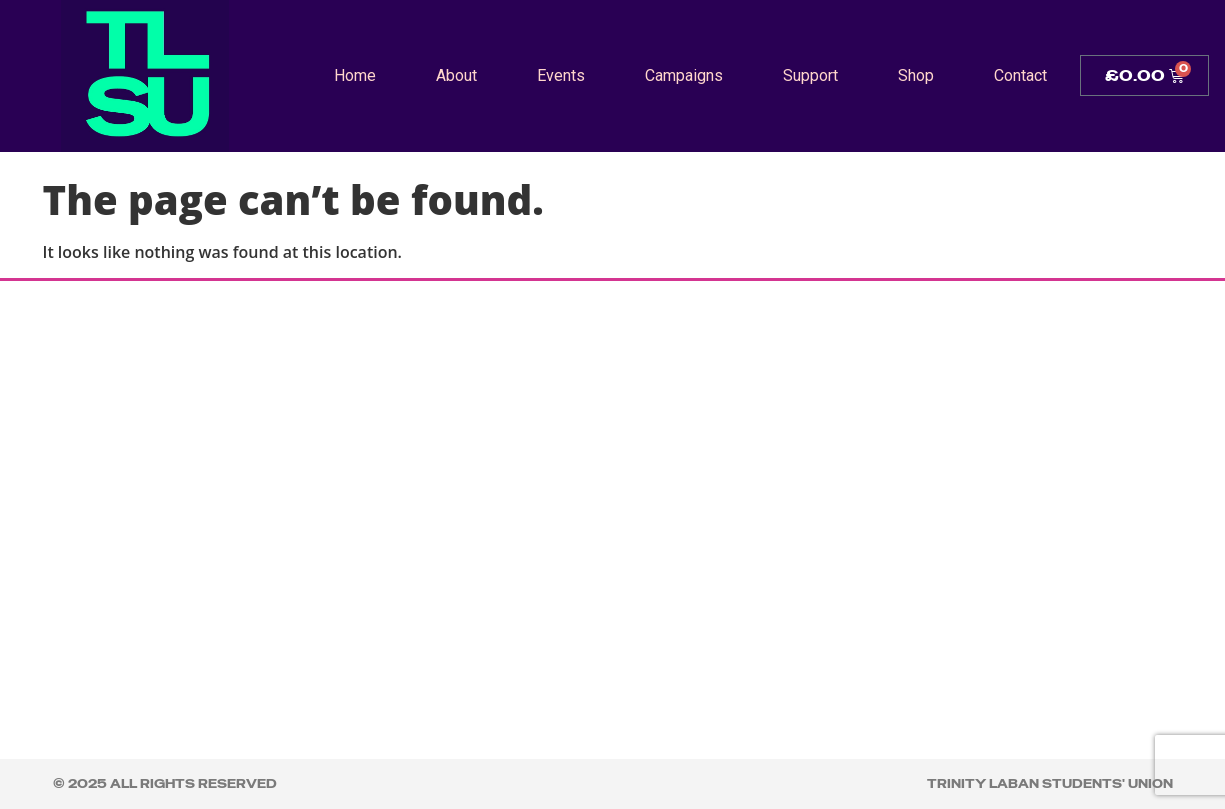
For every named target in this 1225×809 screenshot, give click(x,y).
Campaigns (684, 75)
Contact (1020, 75)
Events (561, 75)
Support (810, 75)
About (456, 75)
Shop (916, 75)
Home (355, 75)
